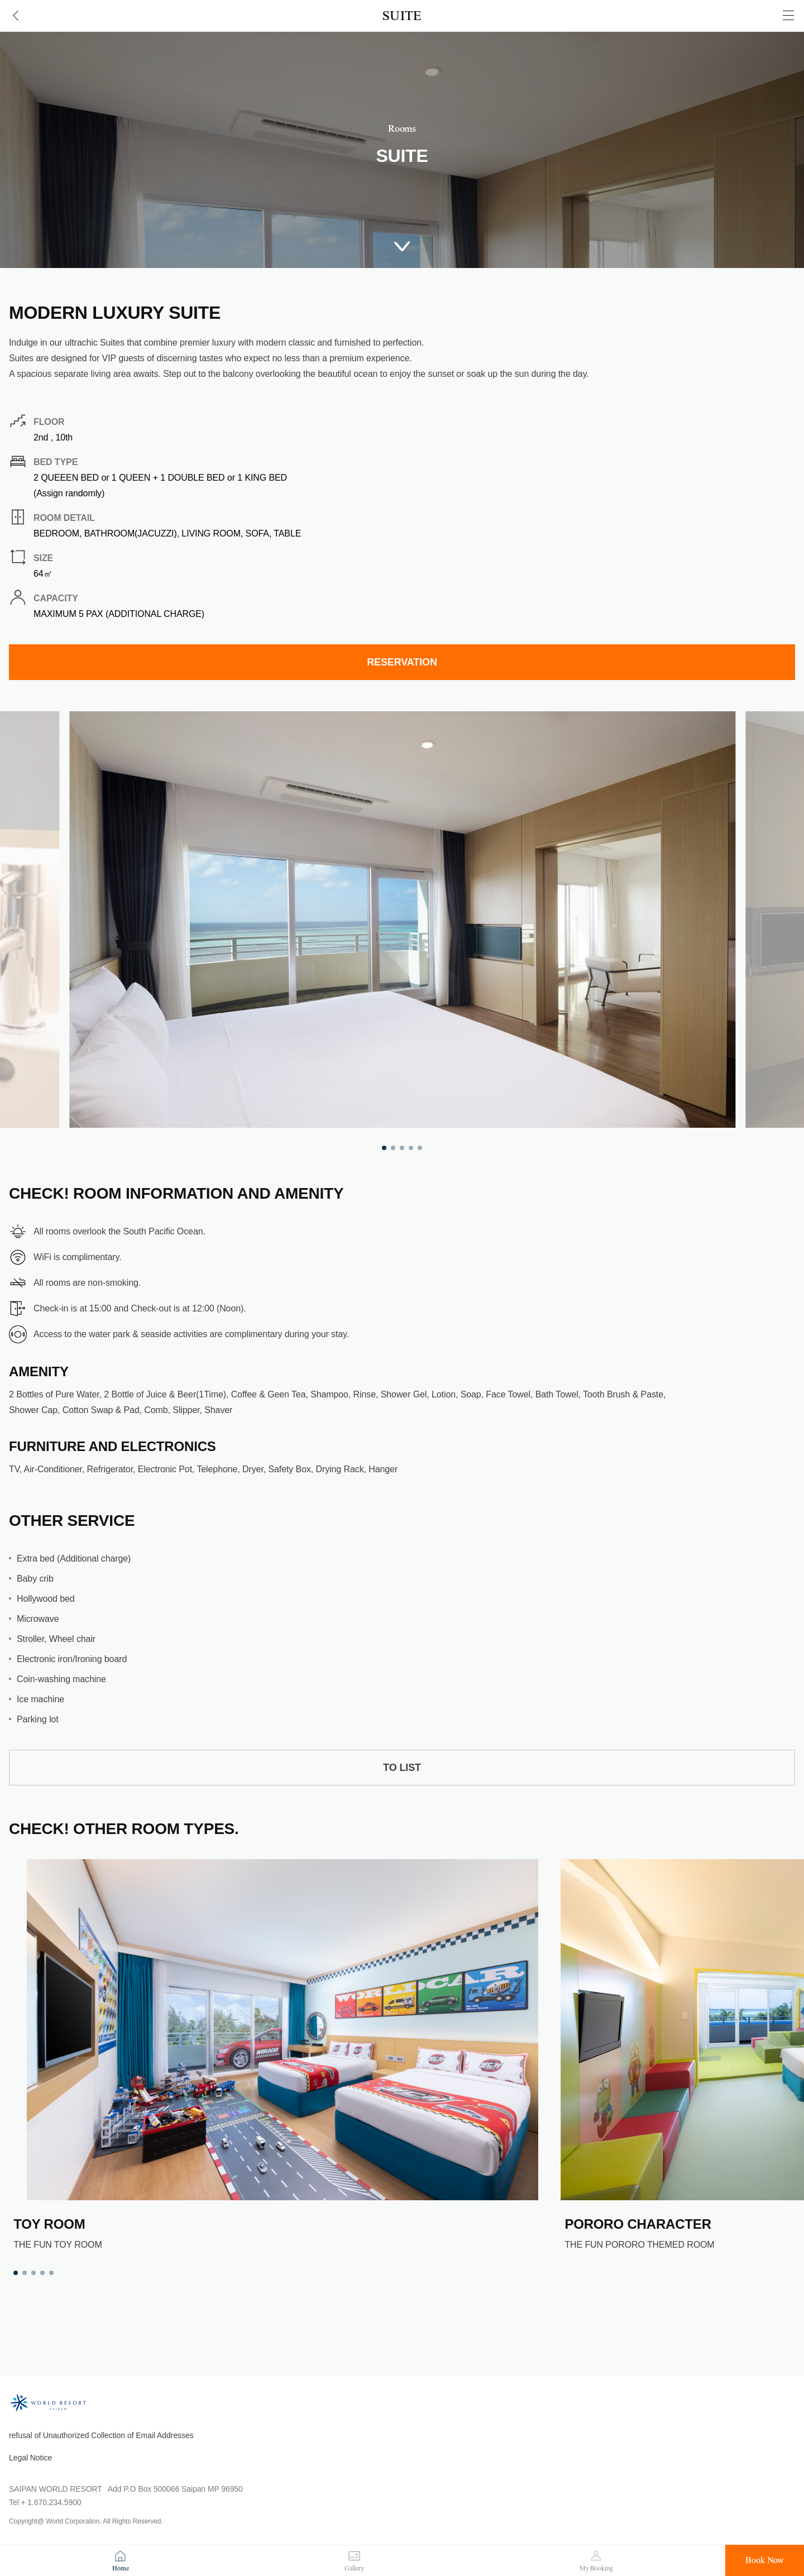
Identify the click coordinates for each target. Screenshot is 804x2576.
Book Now (764, 2560)
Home (120, 2568)
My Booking (596, 2568)
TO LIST (402, 1767)
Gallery (354, 2568)
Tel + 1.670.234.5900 (45, 2502)
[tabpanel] (402, 919)
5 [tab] (420, 1148)
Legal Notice (30, 2457)
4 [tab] (411, 1148)
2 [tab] (393, 1148)
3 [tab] (402, 1148)
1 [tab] (384, 1148)
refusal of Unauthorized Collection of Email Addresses (101, 2435)
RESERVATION (402, 662)
